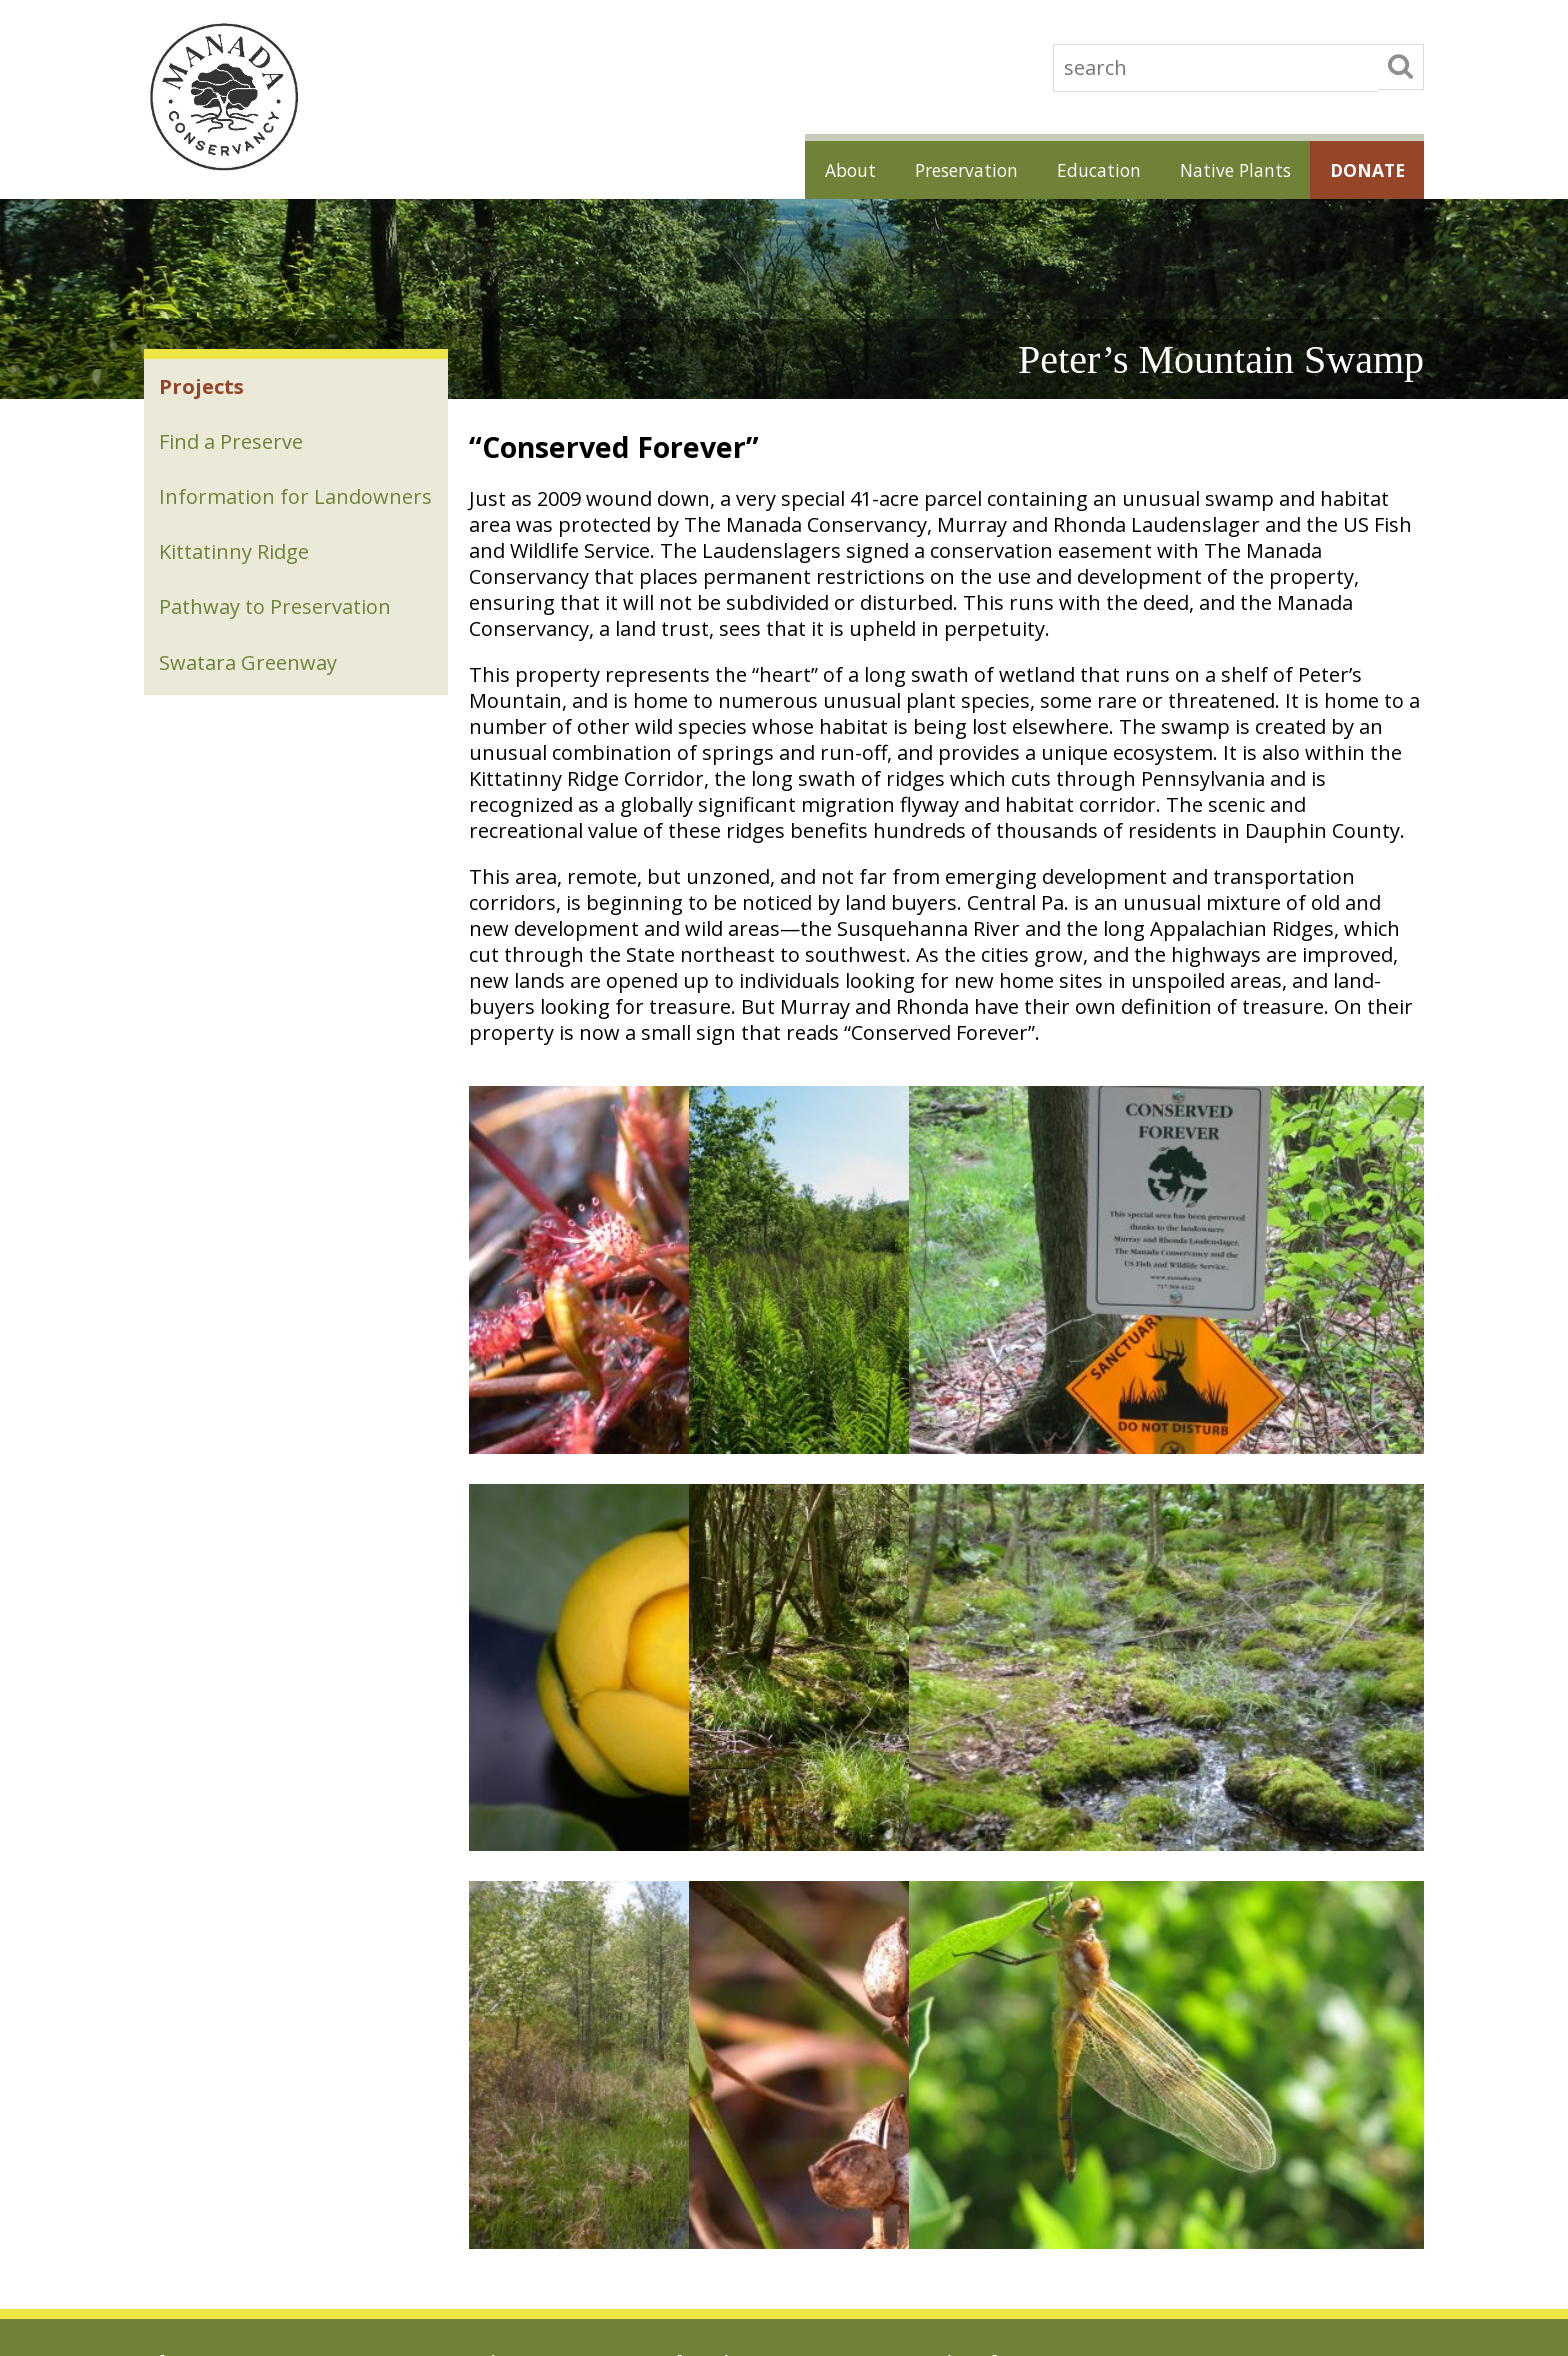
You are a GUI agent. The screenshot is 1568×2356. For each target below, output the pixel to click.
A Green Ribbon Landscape (487, 2135)
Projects (202, 387)
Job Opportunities (200, 1947)
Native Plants (1225, 169)
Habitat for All (956, 2003)
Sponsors (174, 2031)
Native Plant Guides (975, 2031)
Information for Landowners (235, 515)
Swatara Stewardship (448, 2111)
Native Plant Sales (970, 1947)
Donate (1363, 169)
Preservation (943, 169)
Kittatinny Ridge (235, 585)
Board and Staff (195, 2059)
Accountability (189, 2003)
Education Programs (722, 1947)
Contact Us (180, 2115)
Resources (690, 2003)
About (820, 169)
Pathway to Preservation (276, 642)
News (162, 2087)
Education (1083, 169)
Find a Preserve (232, 444)
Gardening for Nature (981, 1975)
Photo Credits (188, 2143)
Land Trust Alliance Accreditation (250, 1975)
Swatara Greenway (249, 699)
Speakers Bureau (711, 1975)
